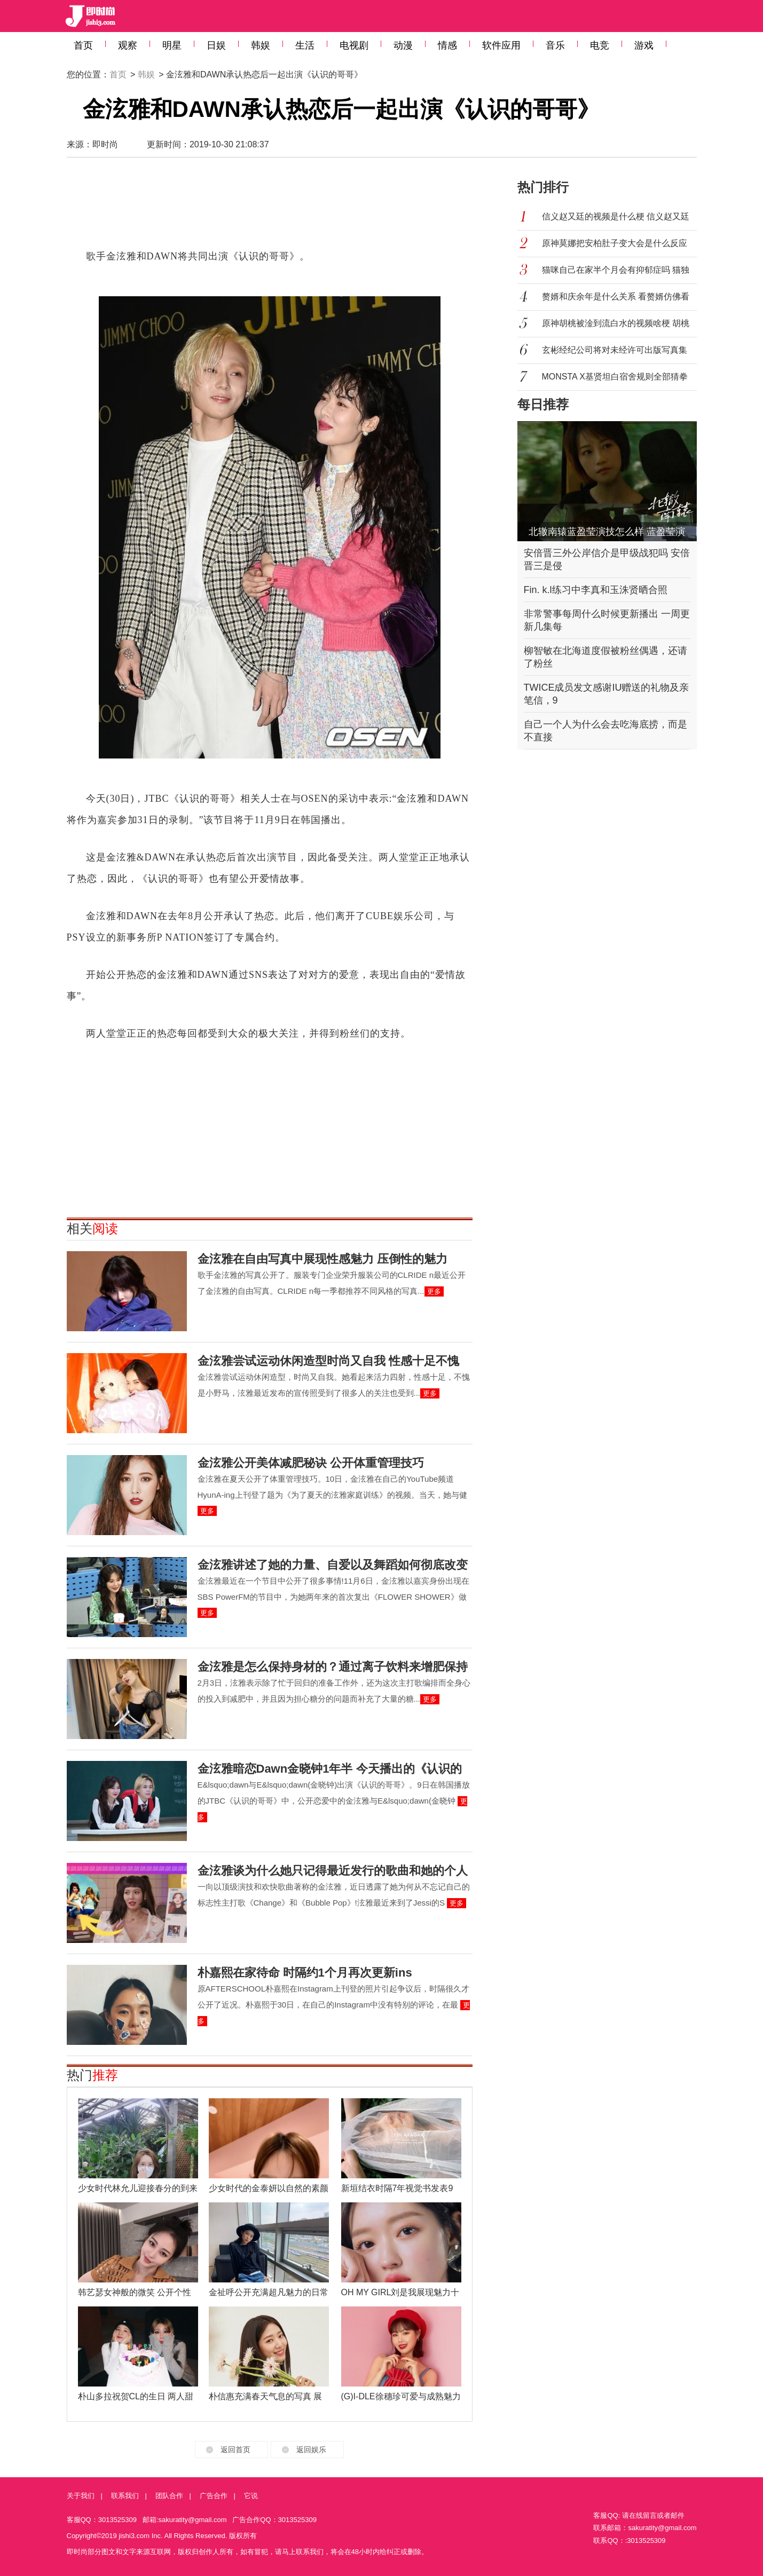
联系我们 (125, 2496)
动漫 (403, 45)
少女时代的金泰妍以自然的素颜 (268, 2188)
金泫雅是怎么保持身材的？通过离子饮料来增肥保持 (333, 1666)
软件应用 (501, 45)
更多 (434, 1291)
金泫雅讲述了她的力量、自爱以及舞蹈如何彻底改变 (333, 1564)
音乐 (555, 45)
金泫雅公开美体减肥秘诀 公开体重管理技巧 (311, 1462)
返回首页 (235, 2449)
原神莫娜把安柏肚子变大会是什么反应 (614, 243)
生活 (304, 45)
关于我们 (81, 2496)
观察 (127, 45)
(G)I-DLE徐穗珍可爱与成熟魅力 (401, 2396)
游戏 (644, 45)
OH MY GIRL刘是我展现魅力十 (400, 2292)
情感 (447, 45)
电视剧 (354, 45)
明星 (172, 45)
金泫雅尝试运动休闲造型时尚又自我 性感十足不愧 (328, 1361)
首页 (83, 45)
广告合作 (213, 2496)
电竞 (599, 45)
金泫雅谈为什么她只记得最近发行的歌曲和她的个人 (333, 1870)
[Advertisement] (270, 208)
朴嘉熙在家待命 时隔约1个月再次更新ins (305, 1972)
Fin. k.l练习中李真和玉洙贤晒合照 (595, 589)
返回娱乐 (311, 2449)
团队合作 (169, 2496)
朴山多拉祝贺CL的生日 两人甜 (136, 2396)
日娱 (216, 45)
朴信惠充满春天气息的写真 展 (265, 2396)
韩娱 (260, 45)
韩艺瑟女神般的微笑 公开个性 (134, 2292)
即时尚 (105, 144)
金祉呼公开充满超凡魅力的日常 (268, 2292)
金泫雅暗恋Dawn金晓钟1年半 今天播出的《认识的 (330, 1768)
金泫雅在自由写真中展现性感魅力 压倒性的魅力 (322, 1259)
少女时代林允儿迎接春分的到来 (138, 2188)
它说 (251, 2496)
